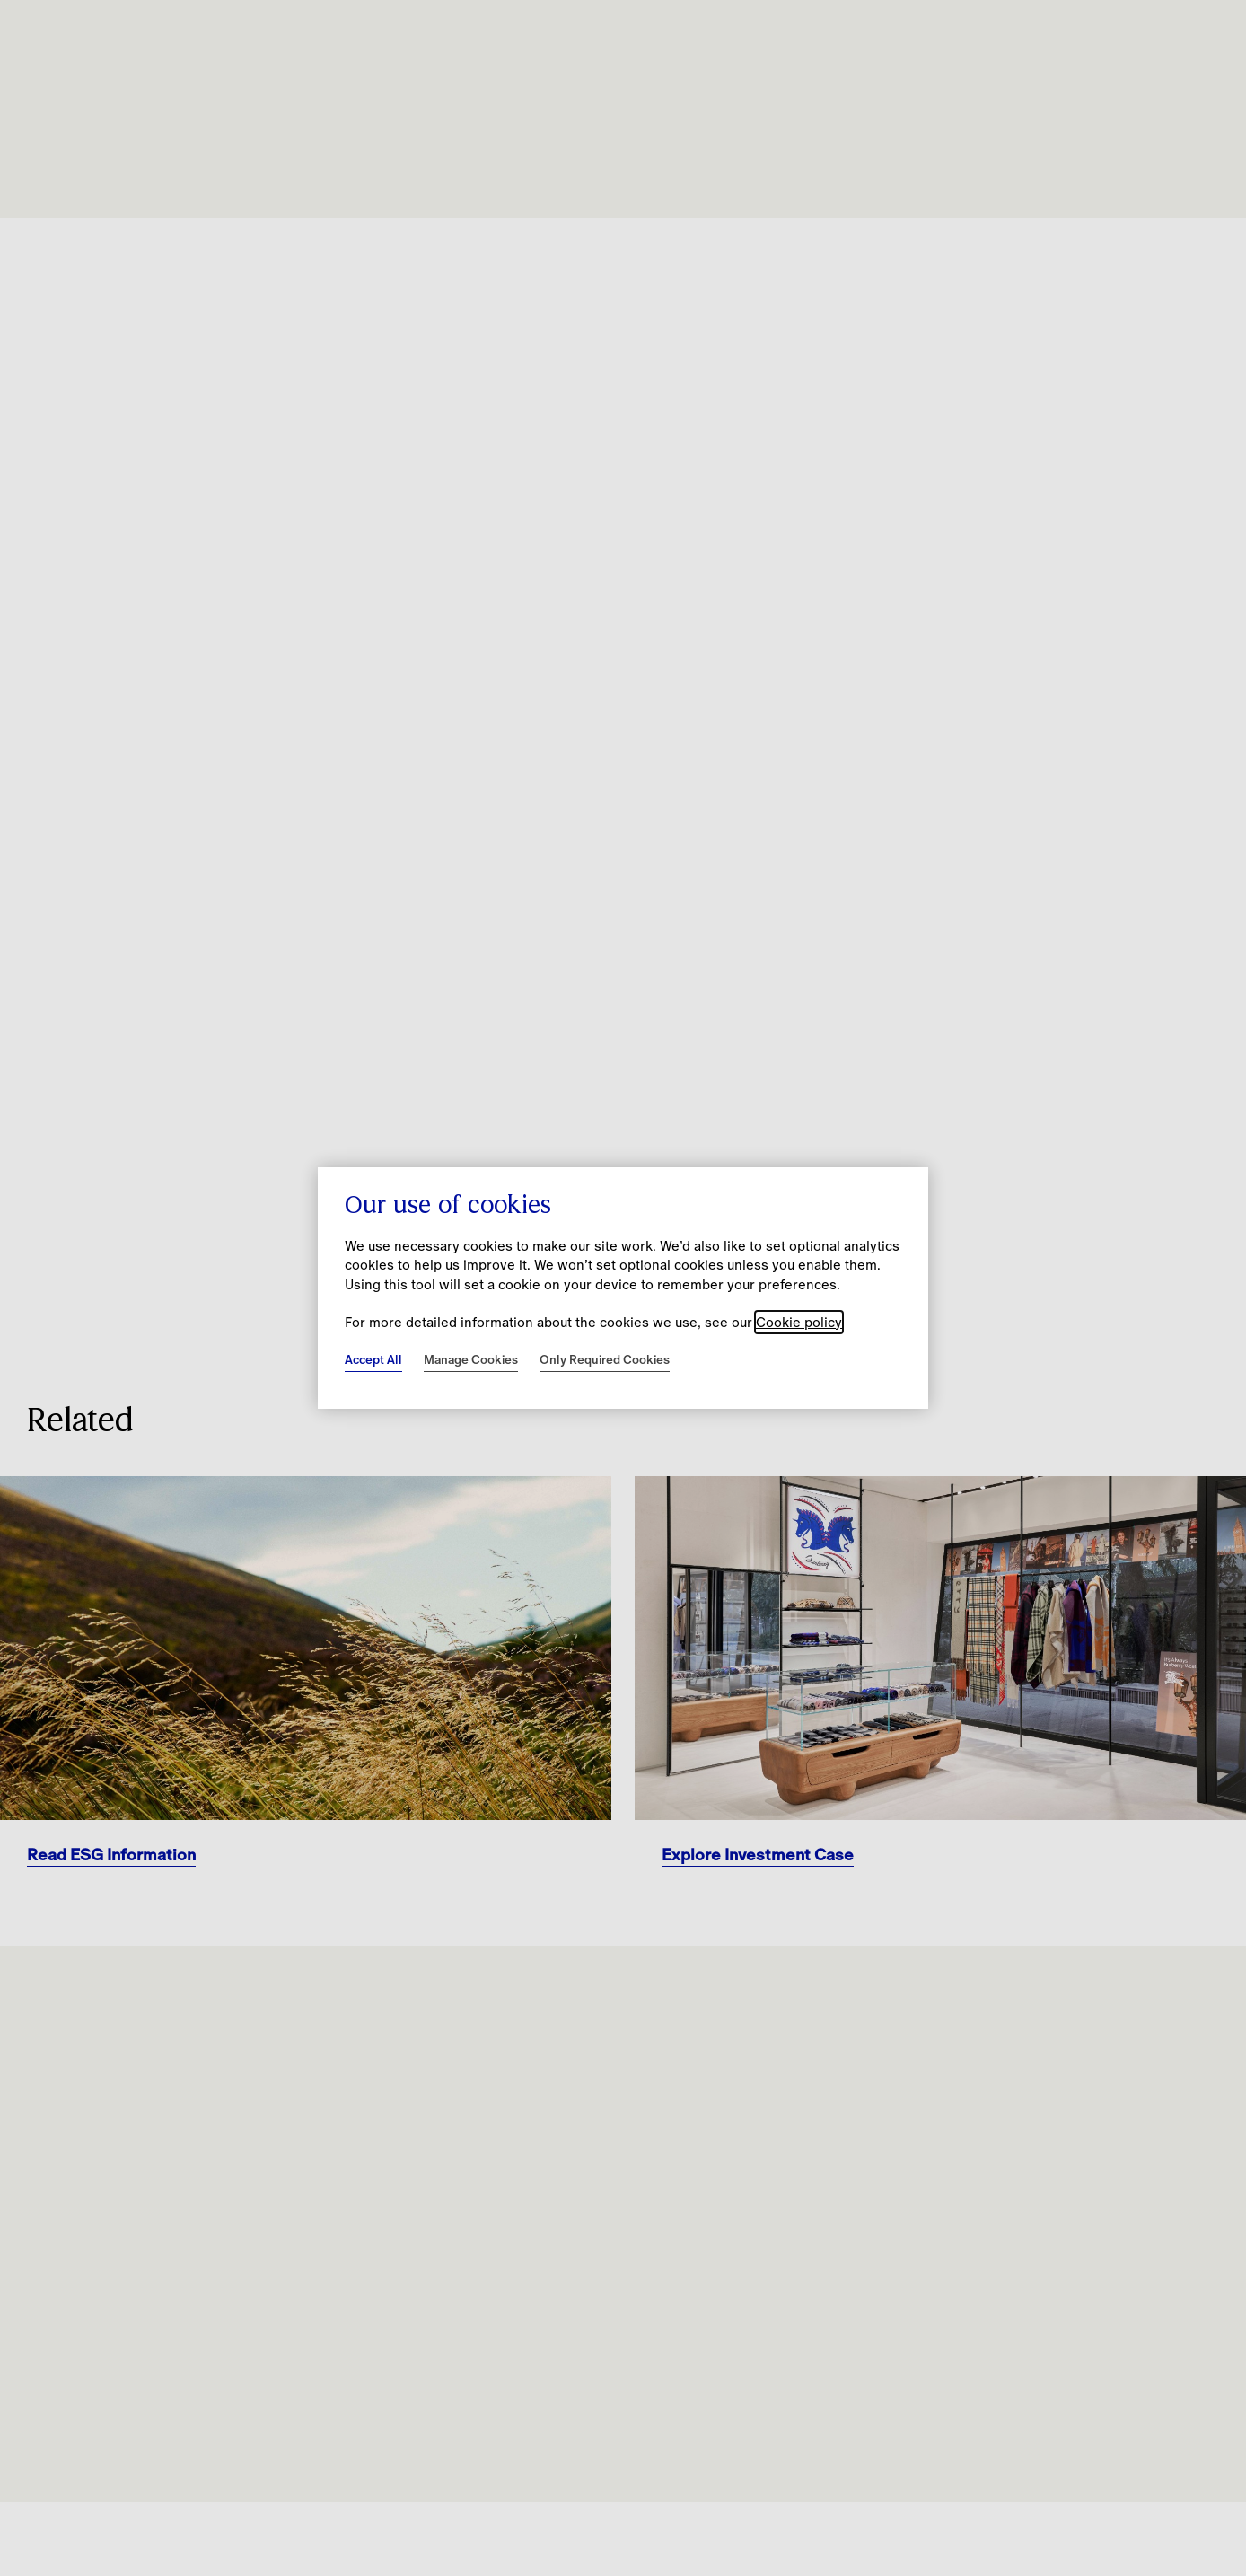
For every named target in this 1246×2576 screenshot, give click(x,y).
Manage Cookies (471, 1359)
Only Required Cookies (605, 1359)
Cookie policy (799, 1322)
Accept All (373, 1359)
